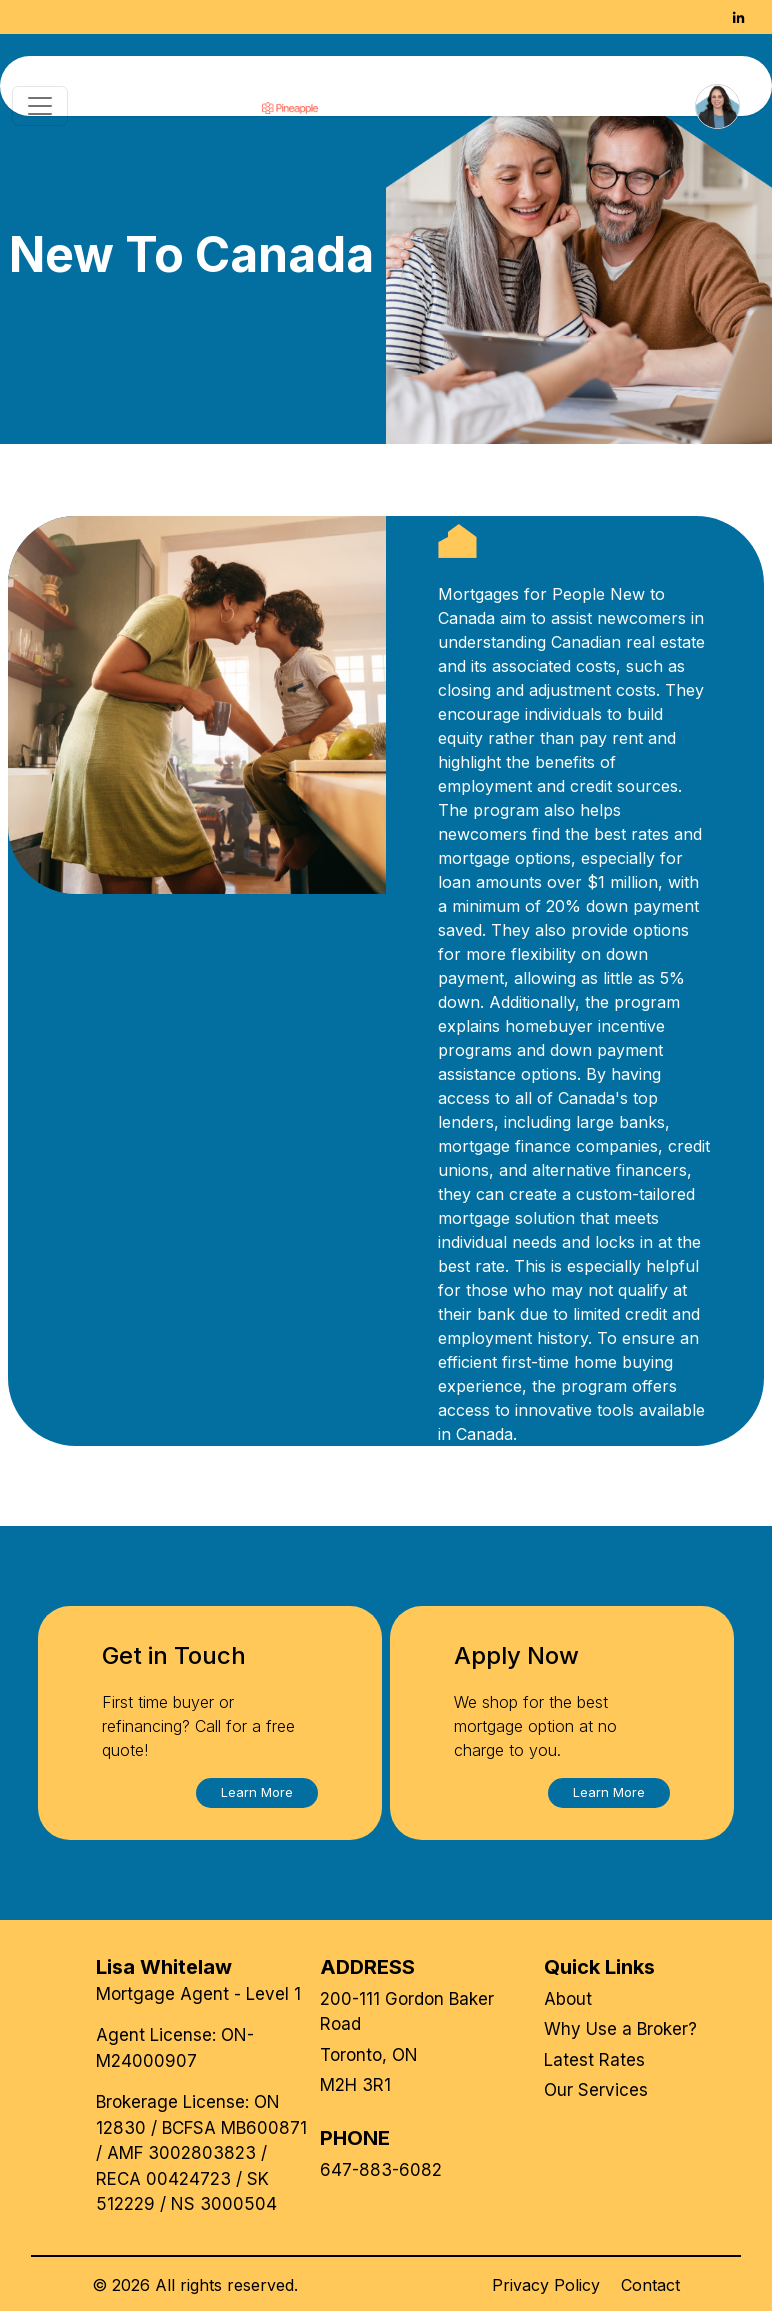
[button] (257, 1793)
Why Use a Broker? (620, 2029)
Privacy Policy (546, 2285)
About (568, 1999)
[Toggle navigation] (40, 106)
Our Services (596, 2090)
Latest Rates (594, 2060)
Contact (650, 2285)
